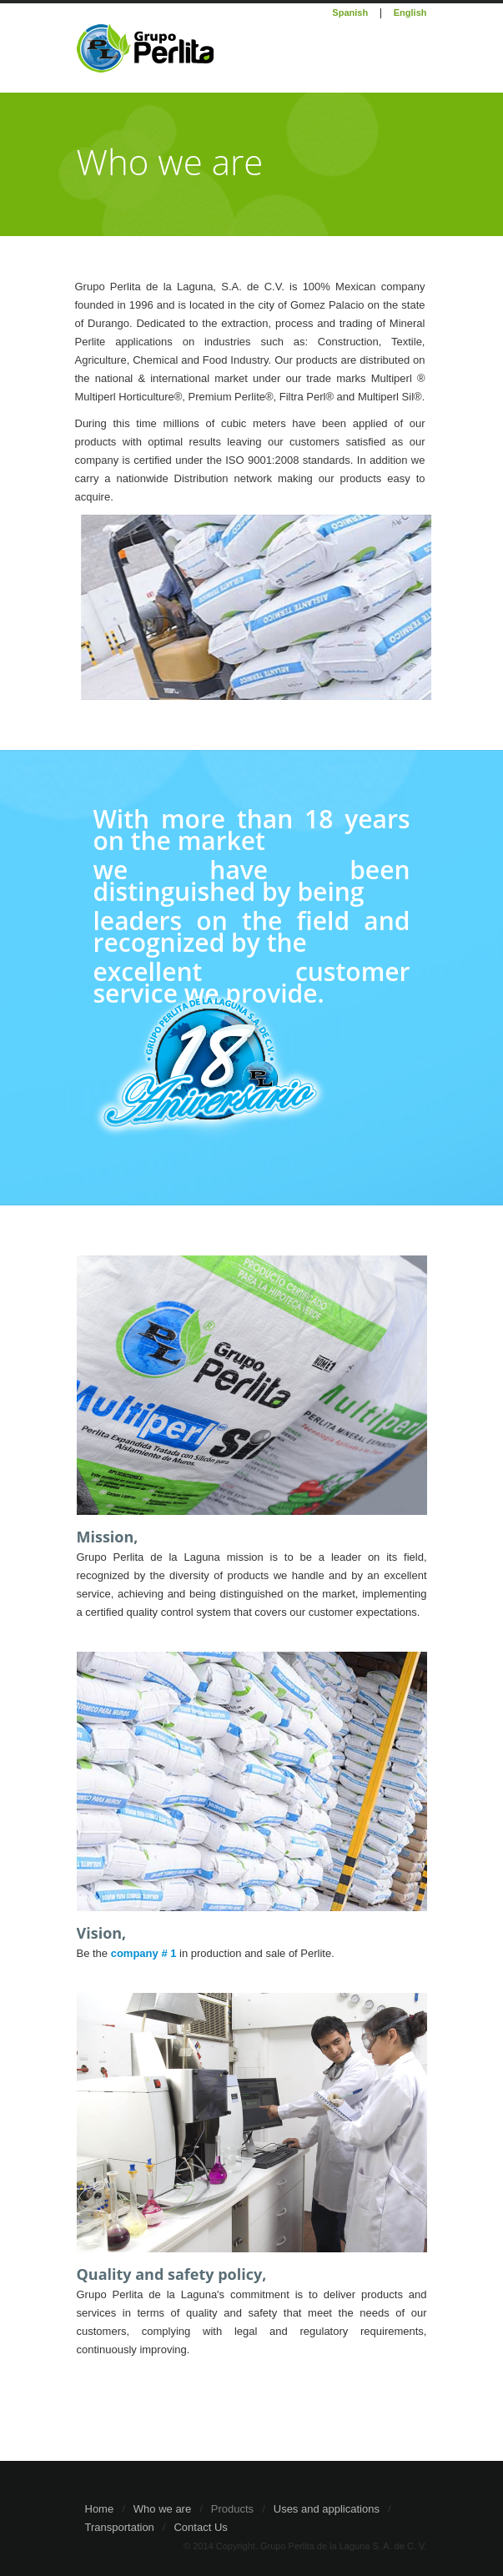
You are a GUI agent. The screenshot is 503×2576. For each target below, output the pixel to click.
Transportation (119, 2527)
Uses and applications (327, 2509)
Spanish (350, 13)
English (410, 13)
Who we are (162, 2509)
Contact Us (200, 2527)
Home (99, 2509)
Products (232, 2509)
